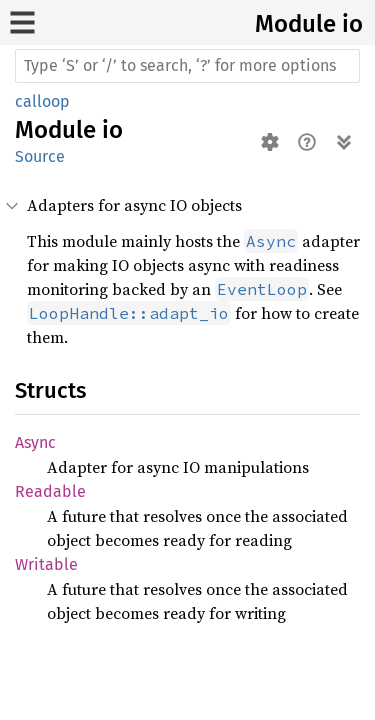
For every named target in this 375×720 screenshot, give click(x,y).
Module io (309, 24)
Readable (50, 491)
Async (35, 442)
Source (40, 156)
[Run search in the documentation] (187, 66)
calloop (42, 101)
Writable (46, 564)
